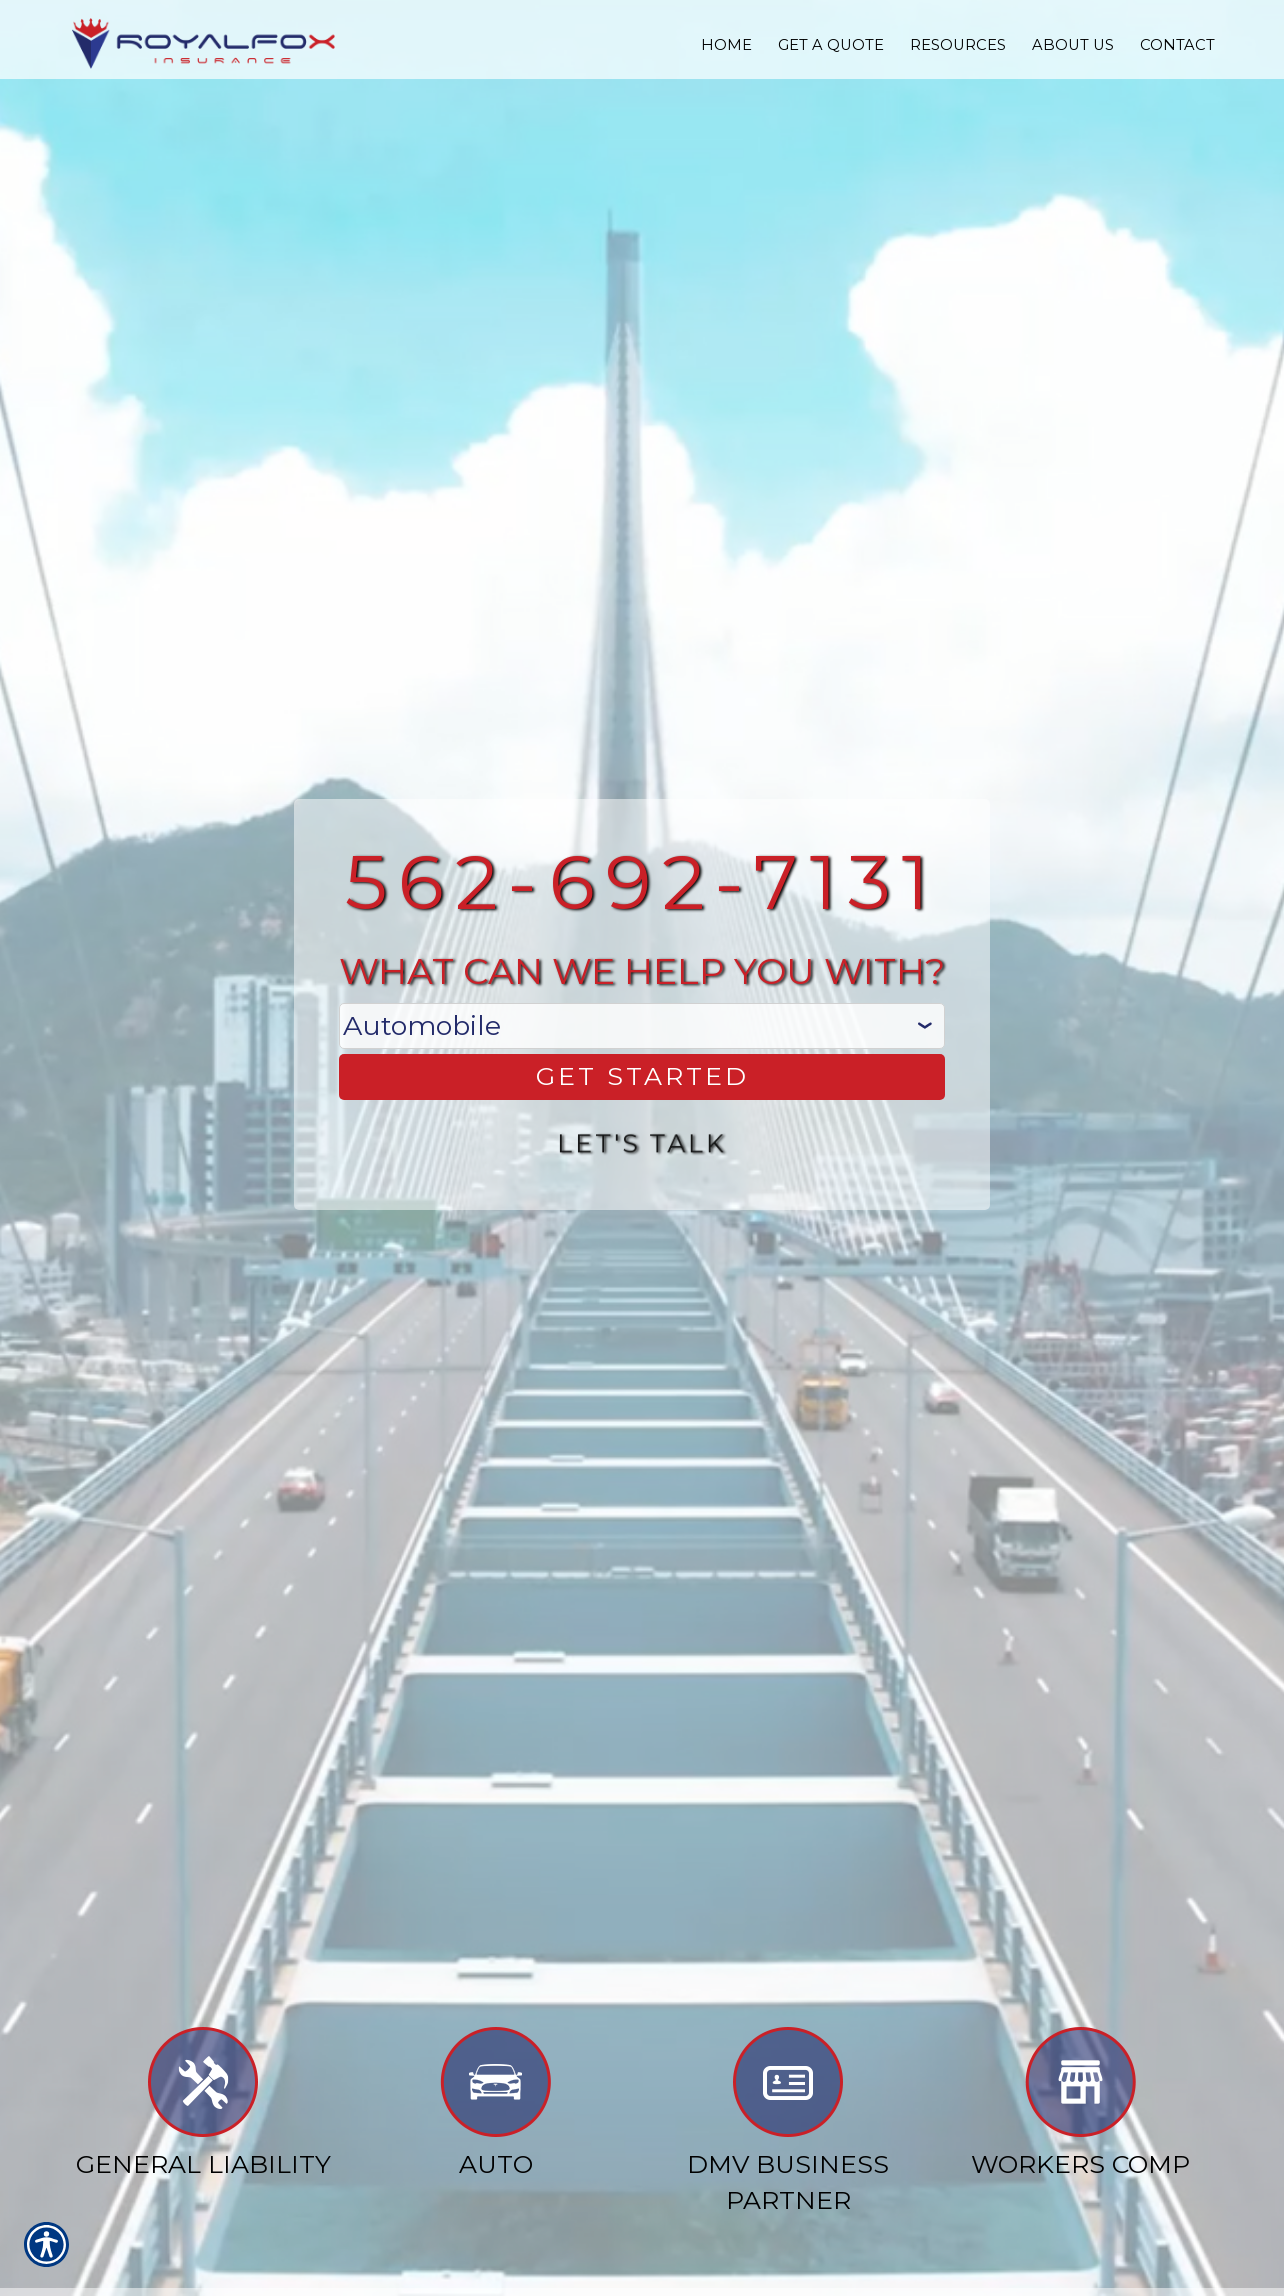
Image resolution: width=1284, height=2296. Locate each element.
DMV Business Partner (788, 2123)
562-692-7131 (642, 879)
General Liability (203, 2105)
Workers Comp (1080, 2105)
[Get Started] (642, 1075)
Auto (495, 2105)
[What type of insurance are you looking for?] (642, 1023)
